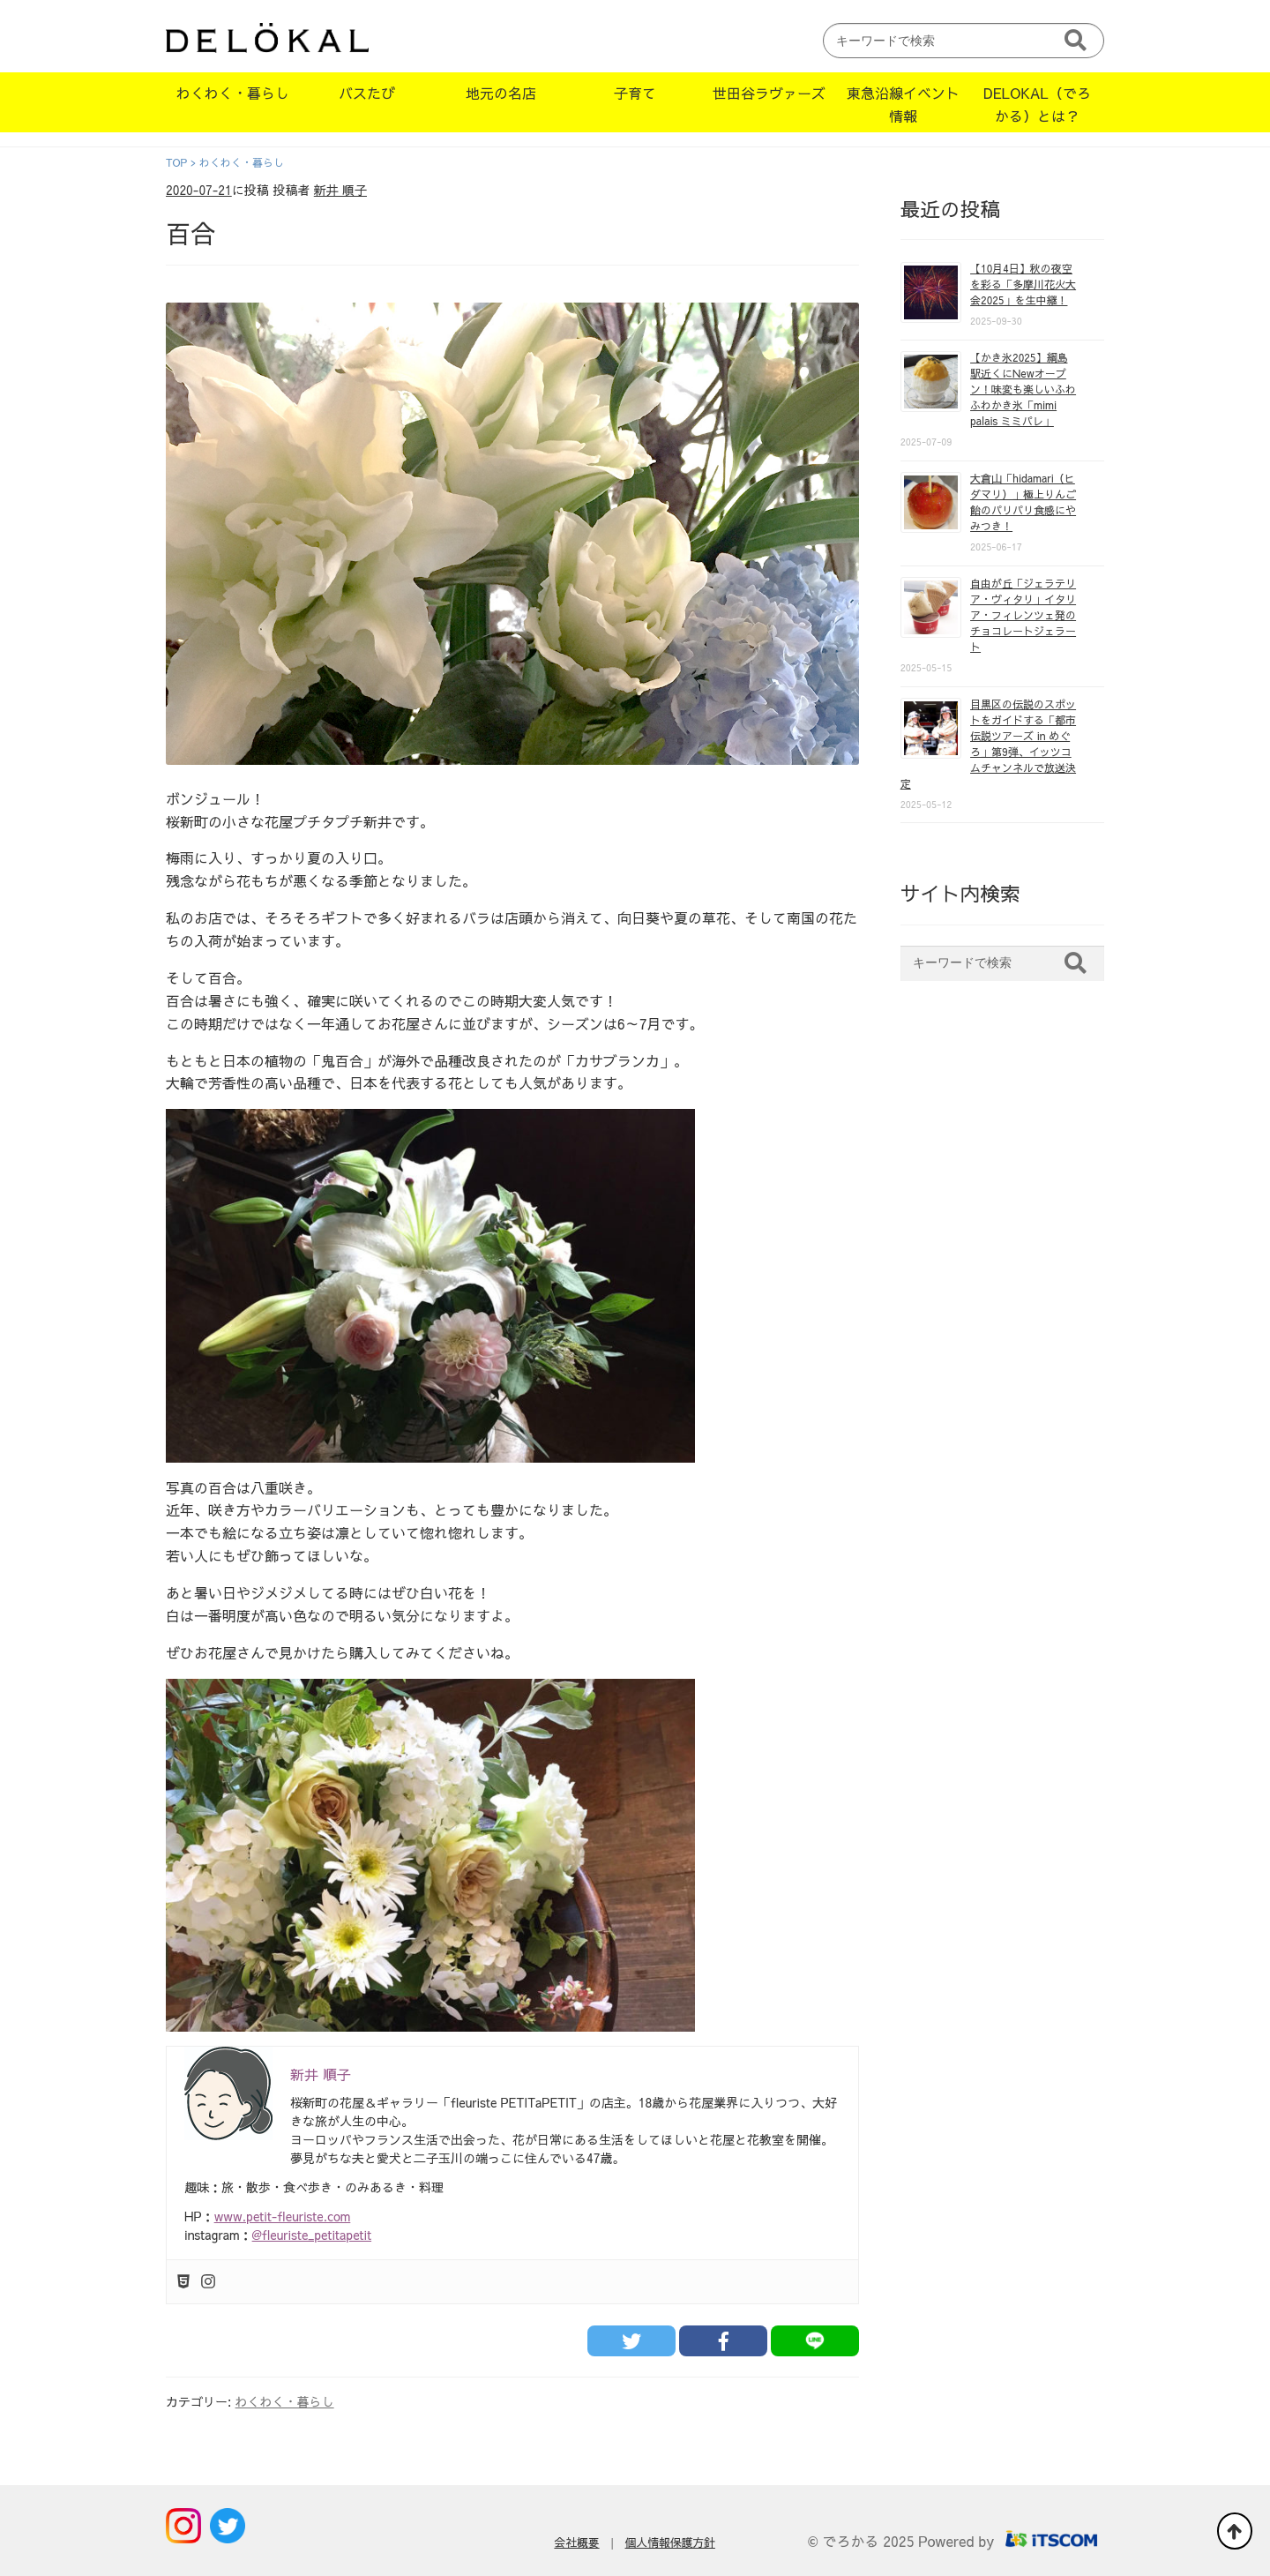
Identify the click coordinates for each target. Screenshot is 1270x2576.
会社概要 (576, 2542)
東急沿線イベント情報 (903, 104)
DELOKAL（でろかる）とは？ (1037, 104)
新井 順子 (340, 189)
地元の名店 (501, 92)
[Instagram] (208, 2281)
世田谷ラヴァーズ (769, 92)
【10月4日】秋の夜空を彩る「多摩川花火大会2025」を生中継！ (1023, 284)
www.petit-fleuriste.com (282, 2216)
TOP (176, 162)
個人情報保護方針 (670, 2542)
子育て (635, 92)
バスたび (367, 92)
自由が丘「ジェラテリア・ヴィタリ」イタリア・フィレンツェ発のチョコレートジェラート (1023, 615)
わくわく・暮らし (232, 92)
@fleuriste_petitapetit (312, 2234)
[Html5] (183, 2281)
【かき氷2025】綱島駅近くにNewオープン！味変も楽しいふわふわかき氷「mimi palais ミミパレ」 (1023, 389)
